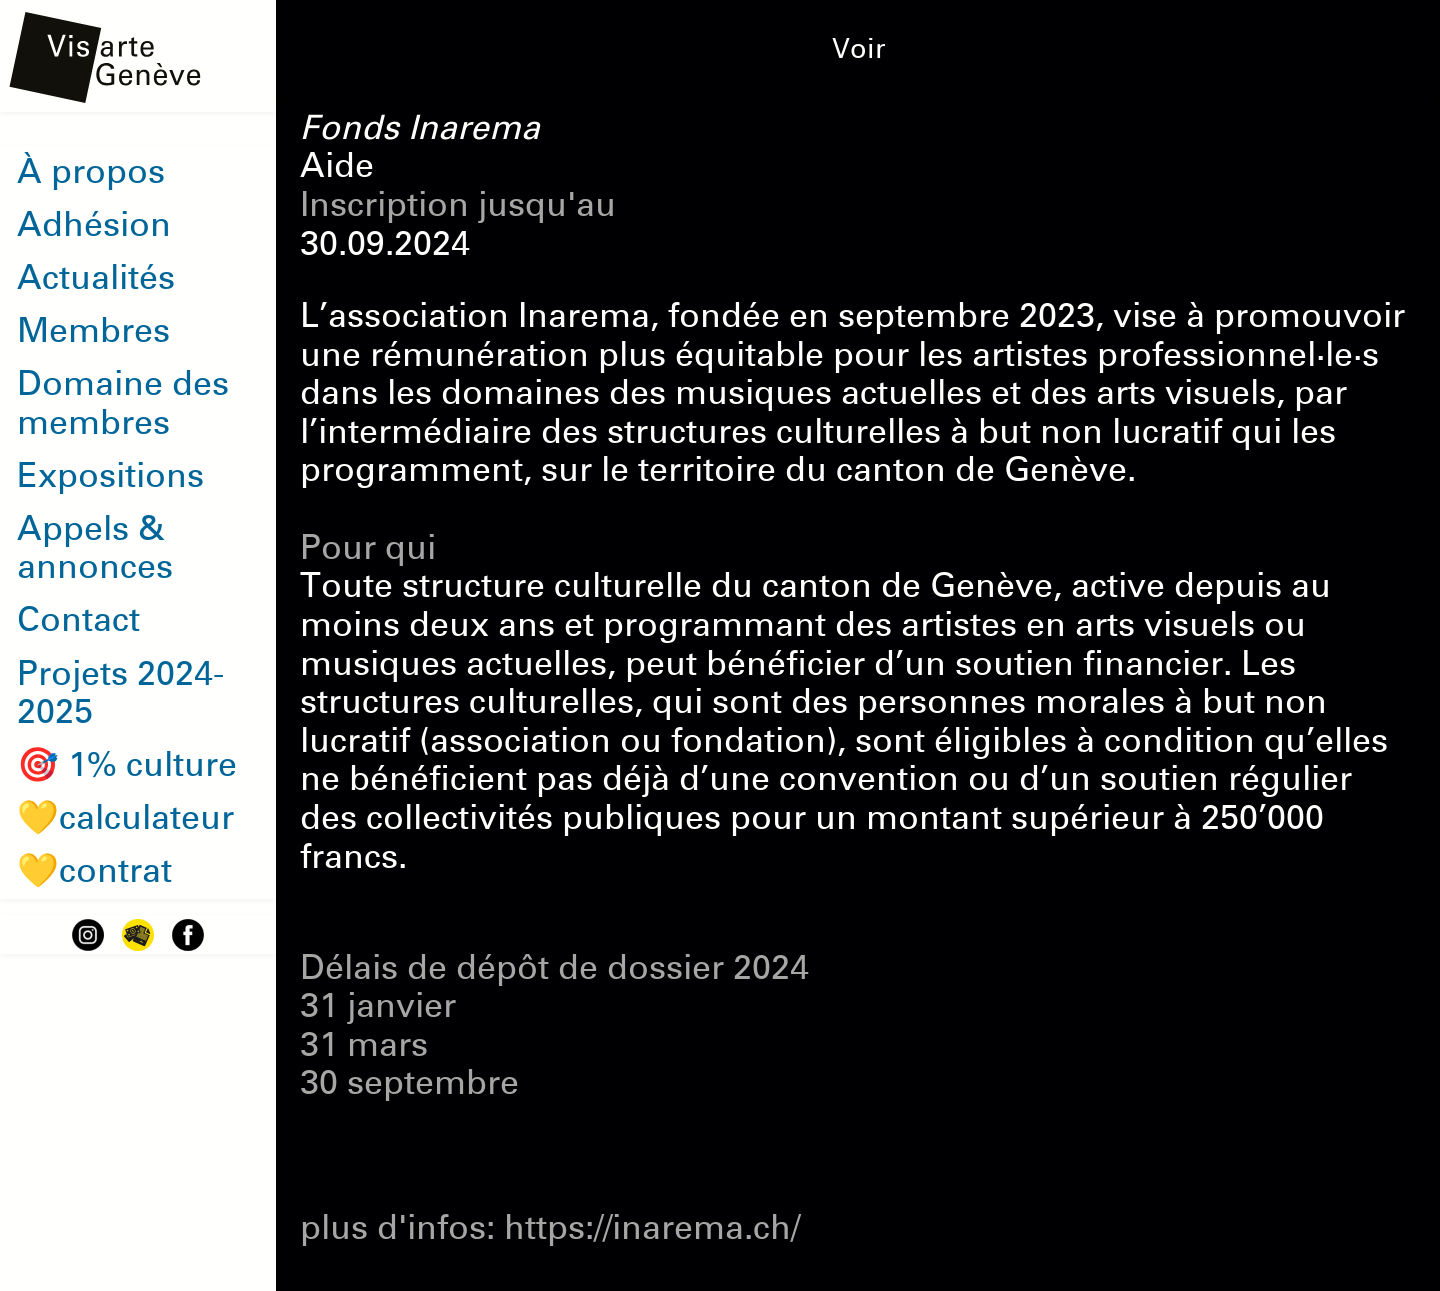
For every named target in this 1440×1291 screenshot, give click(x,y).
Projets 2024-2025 (120, 693)
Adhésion (94, 225)
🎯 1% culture (127, 765)
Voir (859, 49)
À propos (91, 172)
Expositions (110, 476)
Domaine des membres (123, 403)
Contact (78, 620)
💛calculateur (125, 818)
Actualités (96, 278)
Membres (93, 331)
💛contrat (94, 871)
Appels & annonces (95, 548)
